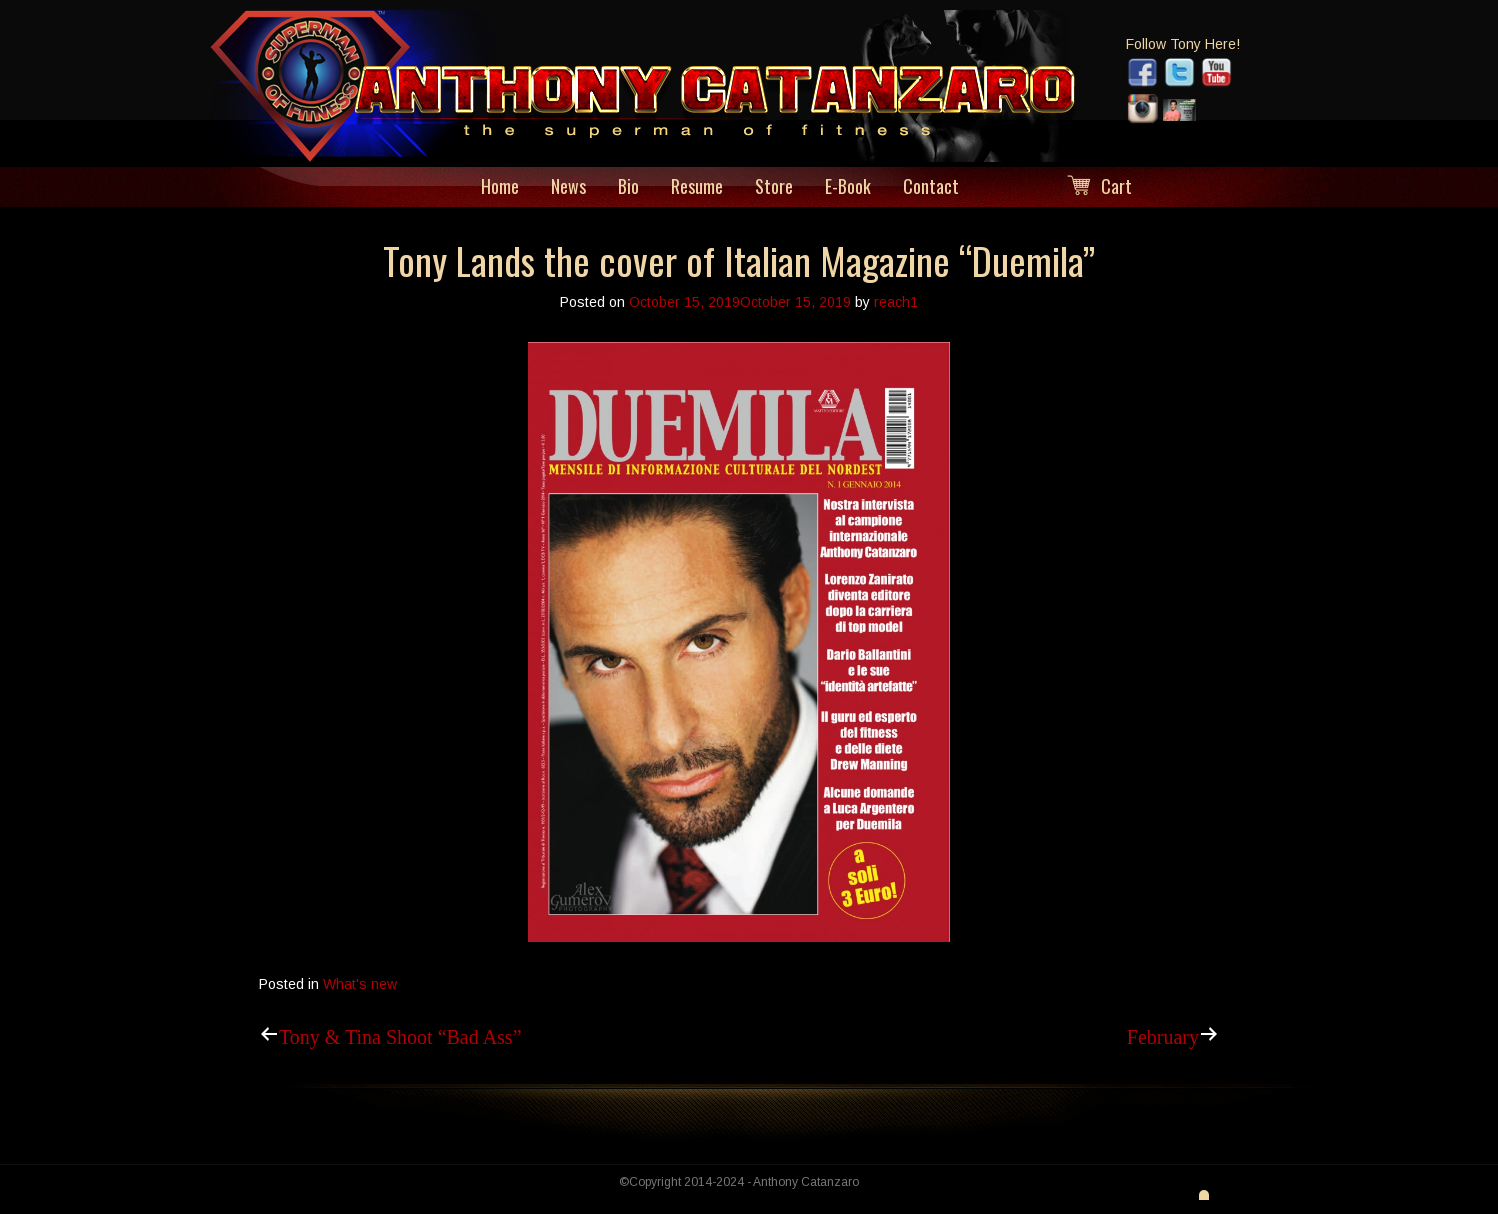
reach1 (896, 302)
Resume (697, 186)
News (568, 186)
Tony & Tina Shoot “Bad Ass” (400, 1034)
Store (774, 186)
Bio (628, 186)
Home (500, 186)
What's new (360, 984)
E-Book (848, 186)
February (1163, 1034)
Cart (1116, 186)
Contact (931, 186)
